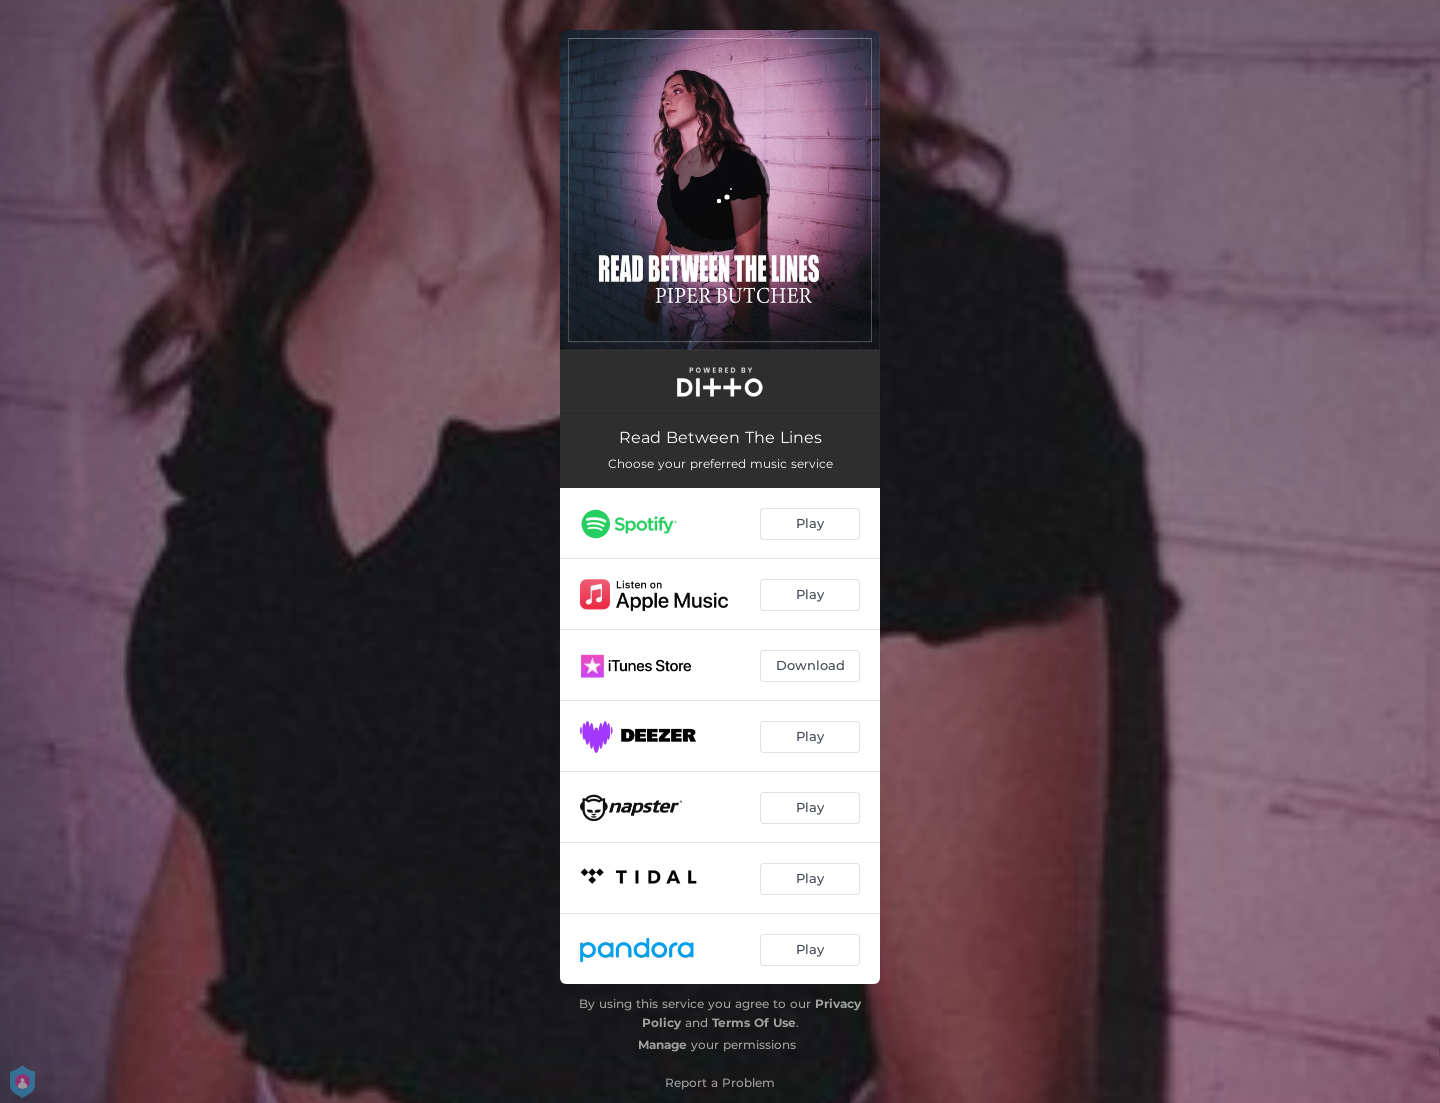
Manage (662, 1044)
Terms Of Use (754, 1022)
